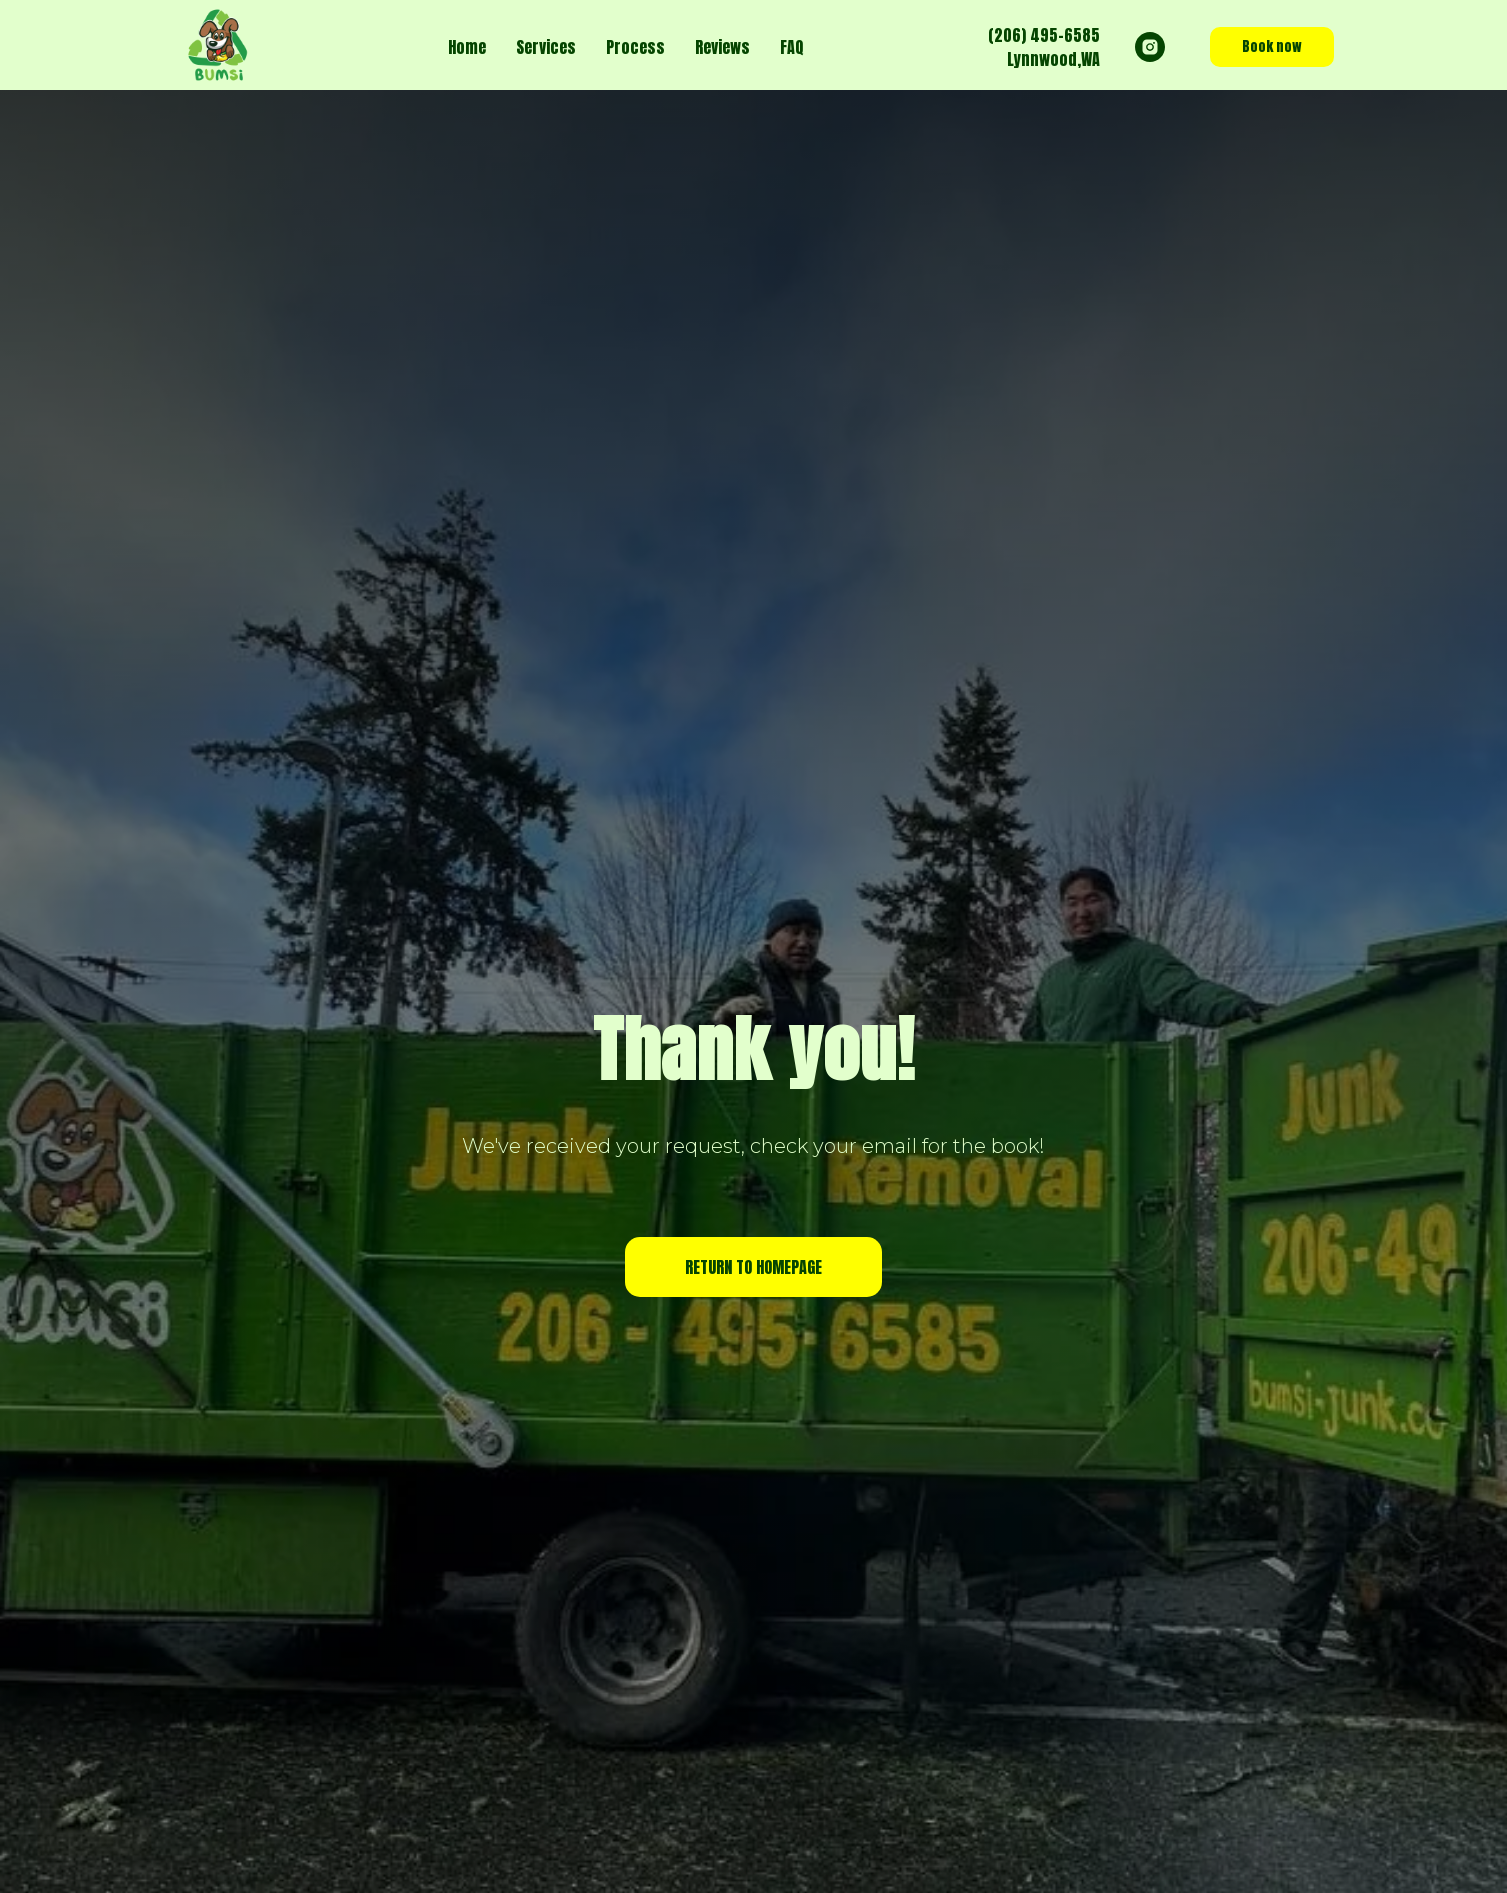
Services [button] (546, 47)
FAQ (792, 47)
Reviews (722, 47)
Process (635, 47)
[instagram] (1150, 47)
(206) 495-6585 (1044, 35)
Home (467, 47)
